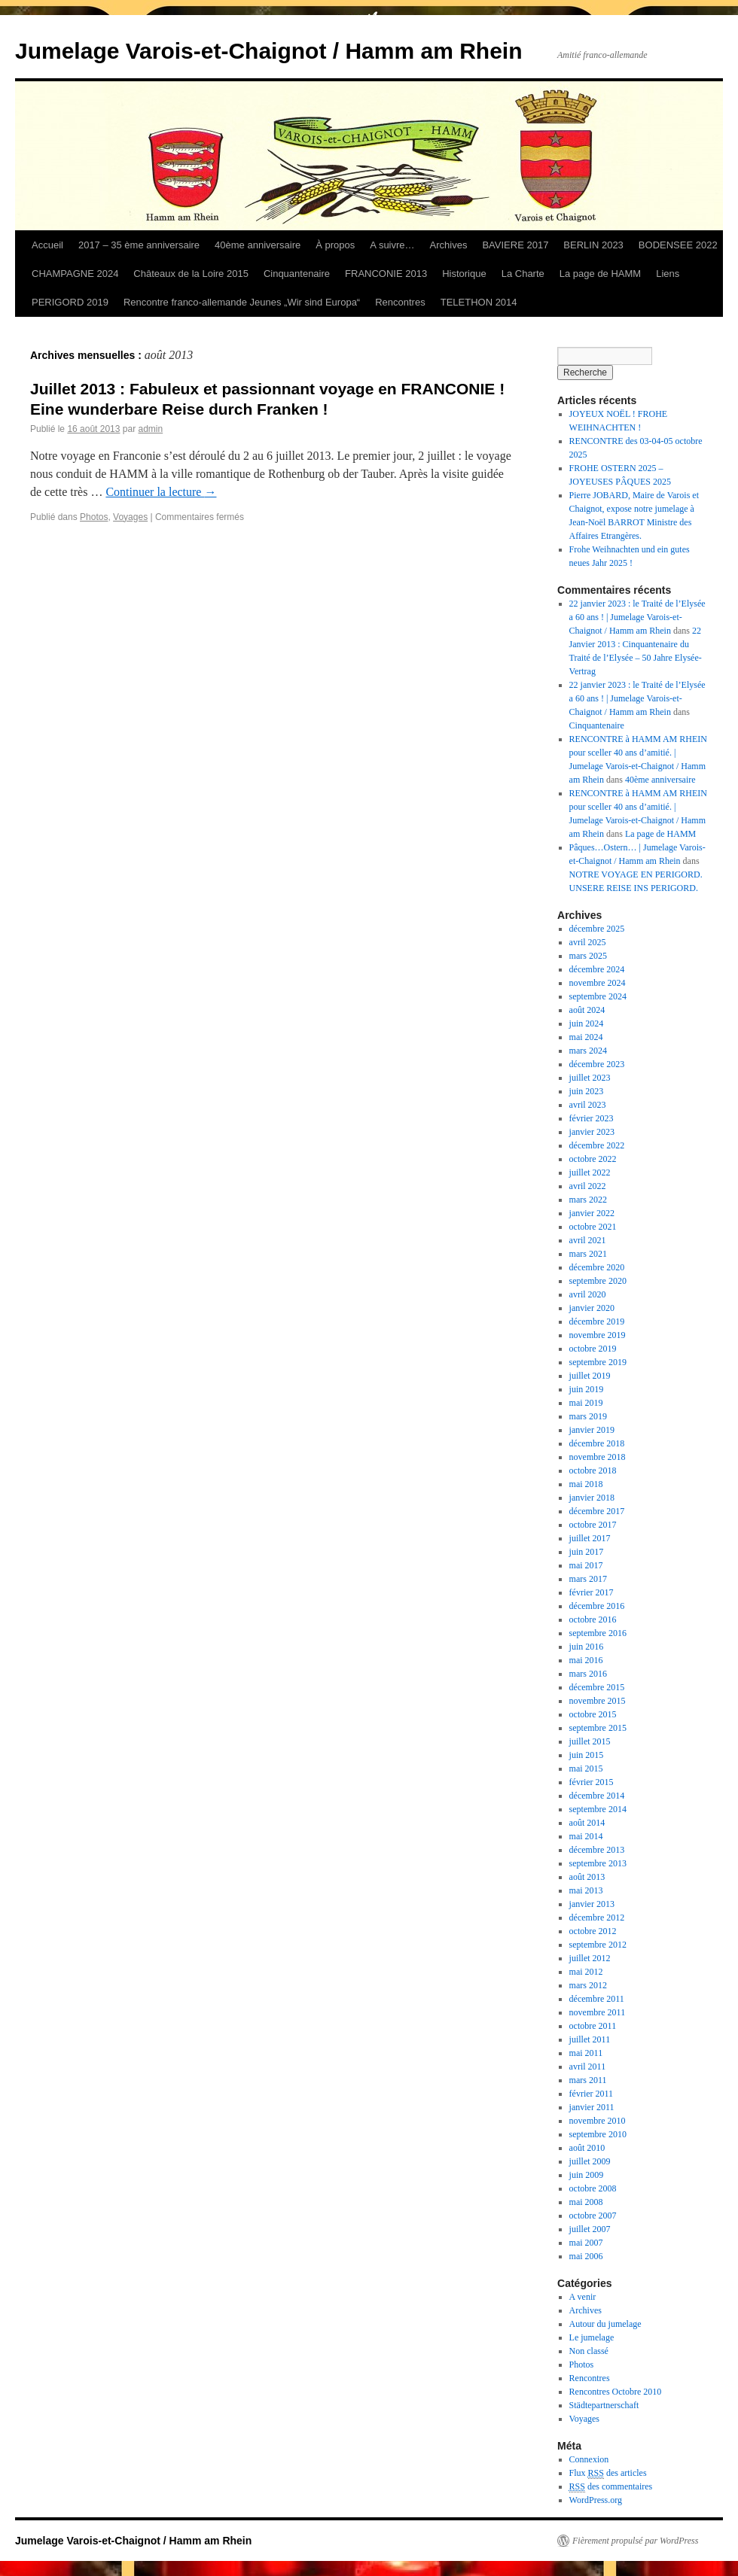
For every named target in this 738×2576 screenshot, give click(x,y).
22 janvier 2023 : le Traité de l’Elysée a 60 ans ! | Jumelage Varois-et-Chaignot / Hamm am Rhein (637, 617)
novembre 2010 (597, 2120)
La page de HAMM (600, 273)
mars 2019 (588, 1416)
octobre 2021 (593, 1226)
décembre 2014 (597, 1795)
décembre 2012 (597, 1917)
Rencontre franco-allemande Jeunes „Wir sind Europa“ (242, 302)
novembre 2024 (597, 983)
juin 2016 (586, 1646)
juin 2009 (586, 2175)
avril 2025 (587, 942)
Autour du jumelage (605, 2324)
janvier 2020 (591, 1308)
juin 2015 (586, 1755)
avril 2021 (587, 1240)
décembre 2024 (597, 969)
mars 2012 (588, 1985)
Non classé (588, 2351)
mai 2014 (586, 1836)
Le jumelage (591, 2337)
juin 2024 (586, 1023)
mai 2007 (586, 2242)
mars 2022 (588, 1199)
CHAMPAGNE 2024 (75, 273)
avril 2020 (587, 1294)
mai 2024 (586, 1037)
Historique (464, 273)
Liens (667, 273)
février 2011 (591, 2093)
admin (150, 429)
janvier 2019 (591, 1430)
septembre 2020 (598, 1281)
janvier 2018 (591, 1497)
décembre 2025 (597, 928)
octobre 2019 (593, 1348)
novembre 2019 (597, 1335)
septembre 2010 (598, 2134)
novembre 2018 (597, 1457)
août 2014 (587, 1822)
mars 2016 (588, 1673)
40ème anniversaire (257, 245)
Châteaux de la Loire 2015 (191, 273)
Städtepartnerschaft (604, 2405)
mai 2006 (586, 2256)
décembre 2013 (597, 1850)
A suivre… (392, 245)
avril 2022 (587, 1186)
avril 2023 (587, 1104)
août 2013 (587, 1877)
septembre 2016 (598, 1633)
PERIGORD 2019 (70, 302)
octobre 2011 (593, 2026)
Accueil (47, 245)
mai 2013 (586, 1890)
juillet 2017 (590, 1538)
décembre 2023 (597, 1064)
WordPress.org (595, 2500)
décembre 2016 (597, 1606)
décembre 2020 (597, 1267)
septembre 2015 (598, 1728)
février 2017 (591, 1592)
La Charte (523, 273)
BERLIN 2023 (593, 245)
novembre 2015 (597, 1701)
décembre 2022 (597, 1145)
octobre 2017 (593, 1524)
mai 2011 (586, 2053)
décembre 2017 (597, 1511)
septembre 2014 (598, 1809)
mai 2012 (586, 1971)
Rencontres (400, 302)
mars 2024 (588, 1050)
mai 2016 (586, 1660)
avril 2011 (587, 2066)
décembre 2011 (596, 1999)
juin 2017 (586, 1552)
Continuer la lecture (160, 491)
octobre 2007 (593, 2215)
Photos (94, 517)
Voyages (130, 517)
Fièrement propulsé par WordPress (635, 2540)
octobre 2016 (593, 1619)
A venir (582, 2297)
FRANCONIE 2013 (386, 273)
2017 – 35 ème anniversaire (139, 245)
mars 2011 (588, 2080)
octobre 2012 (593, 1931)
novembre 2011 (597, 2012)
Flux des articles (608, 2473)
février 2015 (591, 1782)
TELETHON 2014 (479, 302)
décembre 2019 (597, 1321)
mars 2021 (588, 1253)
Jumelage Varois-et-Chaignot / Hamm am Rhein (269, 50)
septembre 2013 (598, 1863)
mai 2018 (586, 1484)
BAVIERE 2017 (515, 245)
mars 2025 (588, 955)
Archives (449, 245)
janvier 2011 (591, 2107)
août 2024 (587, 1010)
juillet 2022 (590, 1172)
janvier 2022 (591, 1213)
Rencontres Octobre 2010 (615, 2391)
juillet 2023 (590, 1077)
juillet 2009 (590, 2161)
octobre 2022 (593, 1159)
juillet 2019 (590, 1375)
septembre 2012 (598, 1944)
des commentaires (611, 2486)
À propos (335, 245)
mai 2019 (586, 1402)
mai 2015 (586, 1768)
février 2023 (591, 1118)
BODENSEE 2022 (678, 245)
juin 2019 (586, 1389)
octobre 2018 (593, 1470)
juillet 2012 (590, 1958)
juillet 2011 (590, 2039)
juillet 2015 (590, 1741)
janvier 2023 (591, 1132)
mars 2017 (588, 1579)
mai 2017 (586, 1565)
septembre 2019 (598, 1362)
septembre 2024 (598, 996)
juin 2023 (586, 1091)
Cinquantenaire (297, 273)
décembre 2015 (597, 1687)
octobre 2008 (593, 2188)
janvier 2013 (591, 1904)
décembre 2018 (597, 1443)
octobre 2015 (593, 1714)
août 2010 (587, 2148)
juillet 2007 (590, 2229)
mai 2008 (586, 2202)
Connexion (589, 2459)
